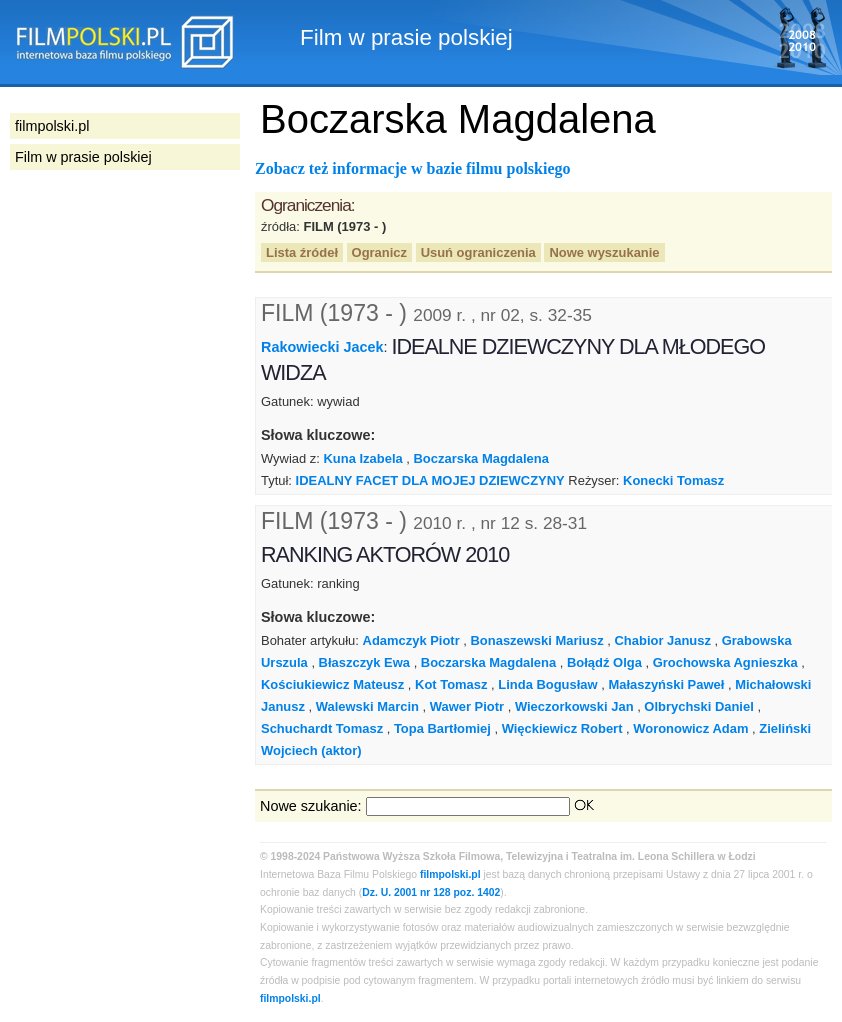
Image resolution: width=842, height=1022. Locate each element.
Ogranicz (379, 252)
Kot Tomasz (451, 684)
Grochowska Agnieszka (725, 662)
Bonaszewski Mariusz (537, 640)
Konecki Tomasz (673, 480)
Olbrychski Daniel (698, 706)
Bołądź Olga (604, 662)
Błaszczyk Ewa (364, 662)
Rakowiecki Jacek (322, 347)
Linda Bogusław (547, 684)
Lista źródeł (302, 252)
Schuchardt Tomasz (322, 728)
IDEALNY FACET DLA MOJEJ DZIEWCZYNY (430, 480)
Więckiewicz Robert (562, 728)
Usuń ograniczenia (478, 252)
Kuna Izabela (363, 458)
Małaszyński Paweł (666, 684)
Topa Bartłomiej (442, 728)
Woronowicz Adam (690, 728)
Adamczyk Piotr (411, 640)
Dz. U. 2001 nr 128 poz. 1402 (431, 892)
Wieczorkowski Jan (574, 706)
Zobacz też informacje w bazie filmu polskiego (413, 168)
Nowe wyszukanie (604, 252)
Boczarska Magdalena (481, 458)
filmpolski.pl (450, 874)
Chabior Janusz (663, 640)
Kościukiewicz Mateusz (332, 684)
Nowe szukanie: (311, 806)
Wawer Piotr (467, 706)
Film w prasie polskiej (83, 157)
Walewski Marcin (367, 706)
